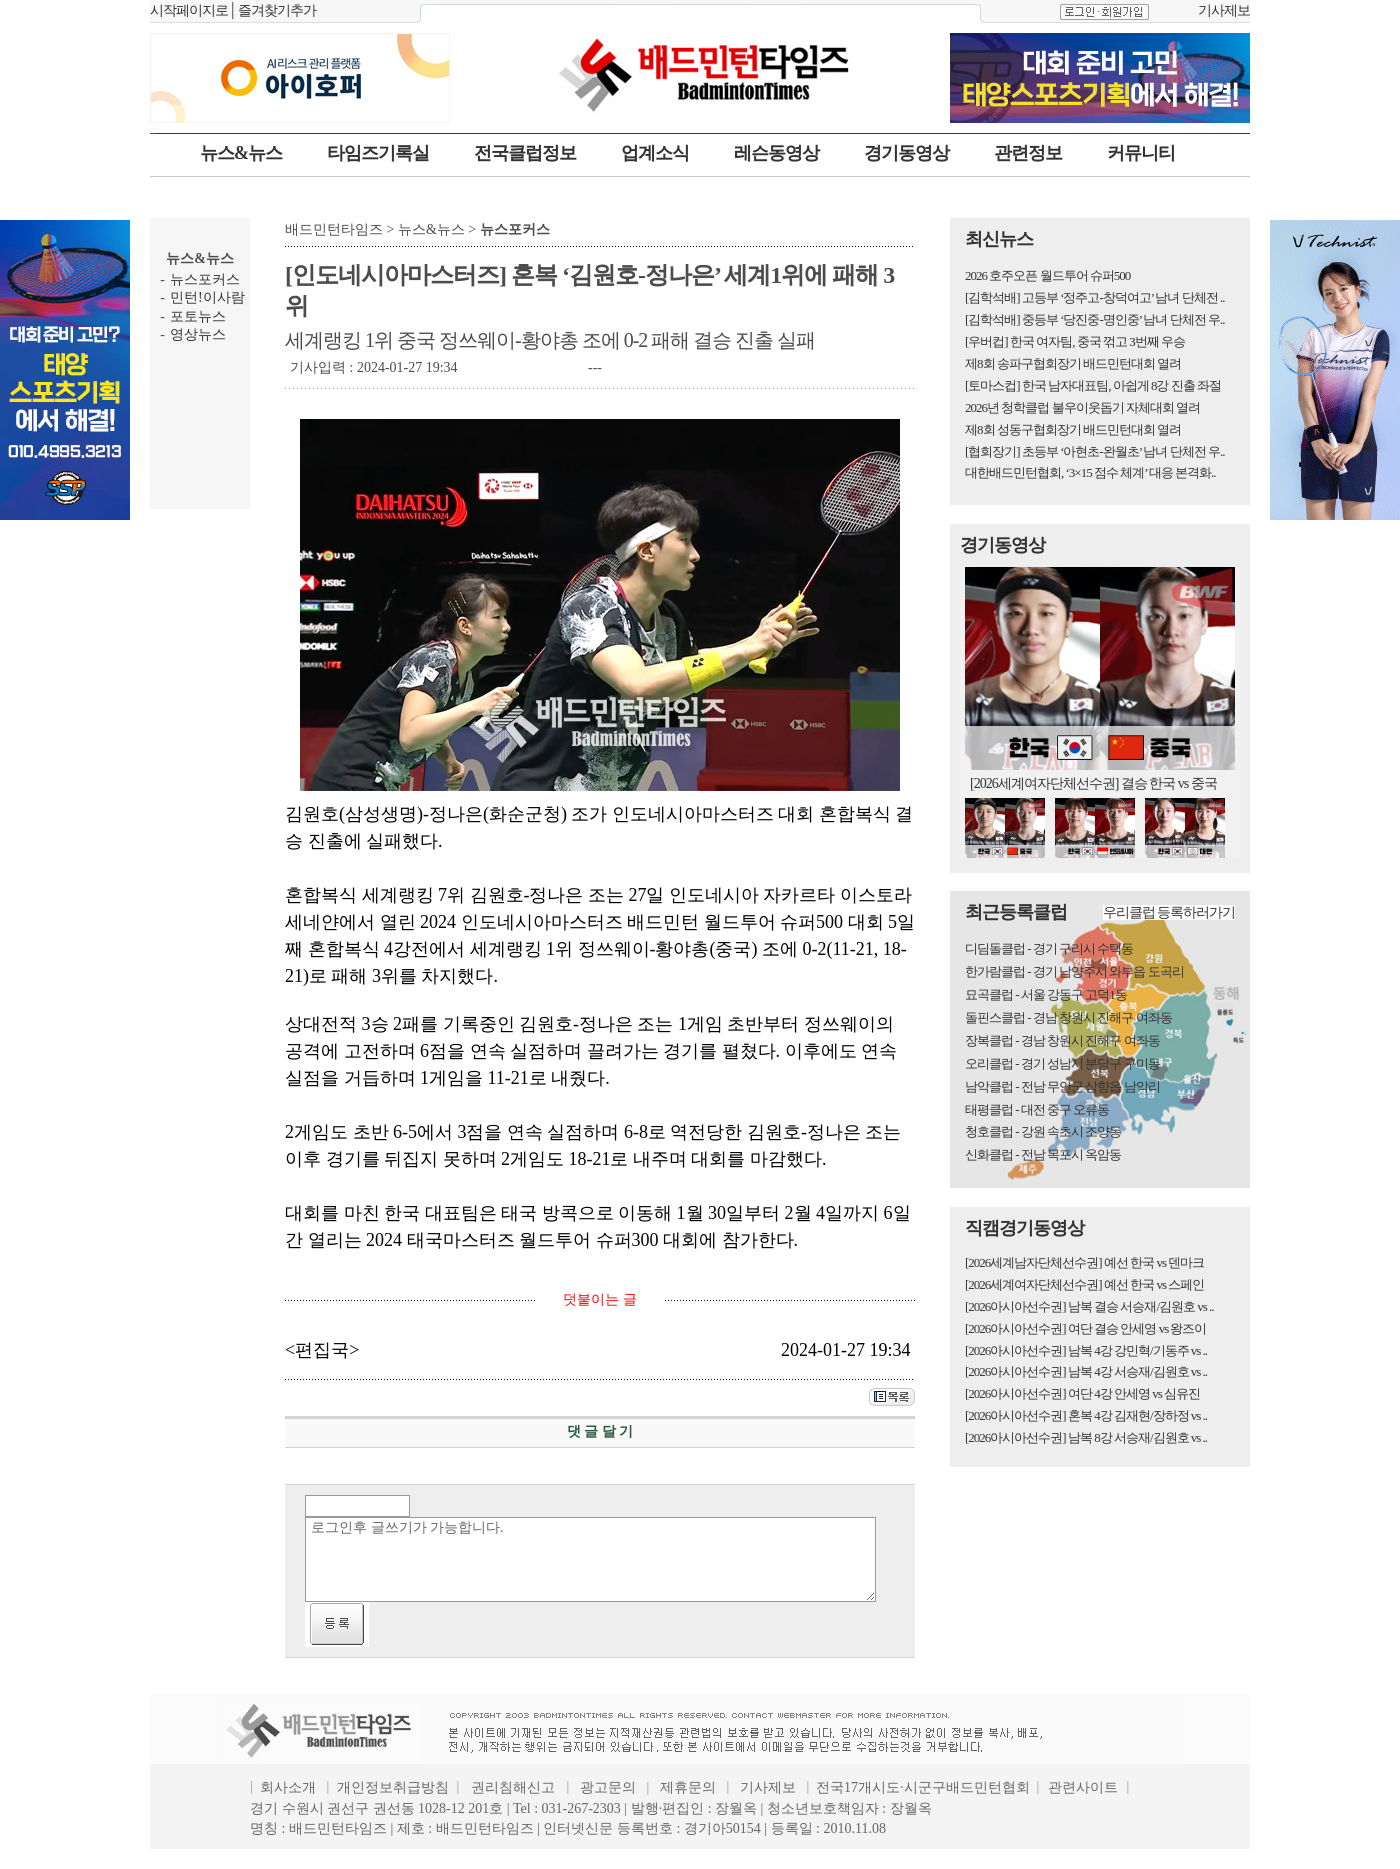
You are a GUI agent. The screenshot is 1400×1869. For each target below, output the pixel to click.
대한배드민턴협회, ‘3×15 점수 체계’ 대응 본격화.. (1090, 472)
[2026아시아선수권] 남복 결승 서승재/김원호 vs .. (1089, 1306)
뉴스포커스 (205, 279)
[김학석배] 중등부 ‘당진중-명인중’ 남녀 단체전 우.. (1094, 319)
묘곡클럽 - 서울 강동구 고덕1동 (1046, 994)
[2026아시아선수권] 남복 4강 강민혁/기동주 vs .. (1086, 1350)
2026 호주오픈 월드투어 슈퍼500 (1047, 275)
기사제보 (1224, 10)
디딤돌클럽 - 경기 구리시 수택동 (1049, 948)
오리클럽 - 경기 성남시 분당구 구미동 (1062, 1063)
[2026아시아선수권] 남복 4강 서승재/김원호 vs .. (1086, 1371)
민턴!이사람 (207, 297)
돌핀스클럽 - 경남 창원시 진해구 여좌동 (1068, 1017)
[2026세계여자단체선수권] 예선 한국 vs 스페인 (1084, 1284)
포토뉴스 (198, 316)
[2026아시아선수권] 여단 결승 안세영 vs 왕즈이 (1085, 1328)
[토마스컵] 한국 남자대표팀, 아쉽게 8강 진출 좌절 (1093, 385)
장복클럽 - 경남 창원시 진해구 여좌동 (1062, 1040)
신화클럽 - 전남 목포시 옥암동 (1043, 1154)
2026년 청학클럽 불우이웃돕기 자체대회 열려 (1082, 407)
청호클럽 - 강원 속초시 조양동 (1043, 1131)
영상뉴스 (198, 334)
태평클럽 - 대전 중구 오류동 (1037, 1109)
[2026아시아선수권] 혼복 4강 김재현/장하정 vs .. (1086, 1415)
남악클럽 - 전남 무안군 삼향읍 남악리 (1062, 1086)
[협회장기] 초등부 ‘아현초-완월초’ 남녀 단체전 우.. (1094, 451)
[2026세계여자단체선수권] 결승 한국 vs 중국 (1093, 783)
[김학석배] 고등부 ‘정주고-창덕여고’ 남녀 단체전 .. (1094, 297)
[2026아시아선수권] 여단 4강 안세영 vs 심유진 (1082, 1393)
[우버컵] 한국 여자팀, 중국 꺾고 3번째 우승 (1075, 341)
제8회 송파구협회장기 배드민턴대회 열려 (1073, 363)
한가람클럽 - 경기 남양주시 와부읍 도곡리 (1074, 971)
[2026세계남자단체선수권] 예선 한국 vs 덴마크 (1084, 1262)
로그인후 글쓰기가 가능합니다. (590, 1559)
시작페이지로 (189, 10)
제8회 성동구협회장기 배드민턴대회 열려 (1073, 429)
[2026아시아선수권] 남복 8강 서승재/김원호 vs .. (1086, 1437)
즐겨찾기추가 (277, 10)
